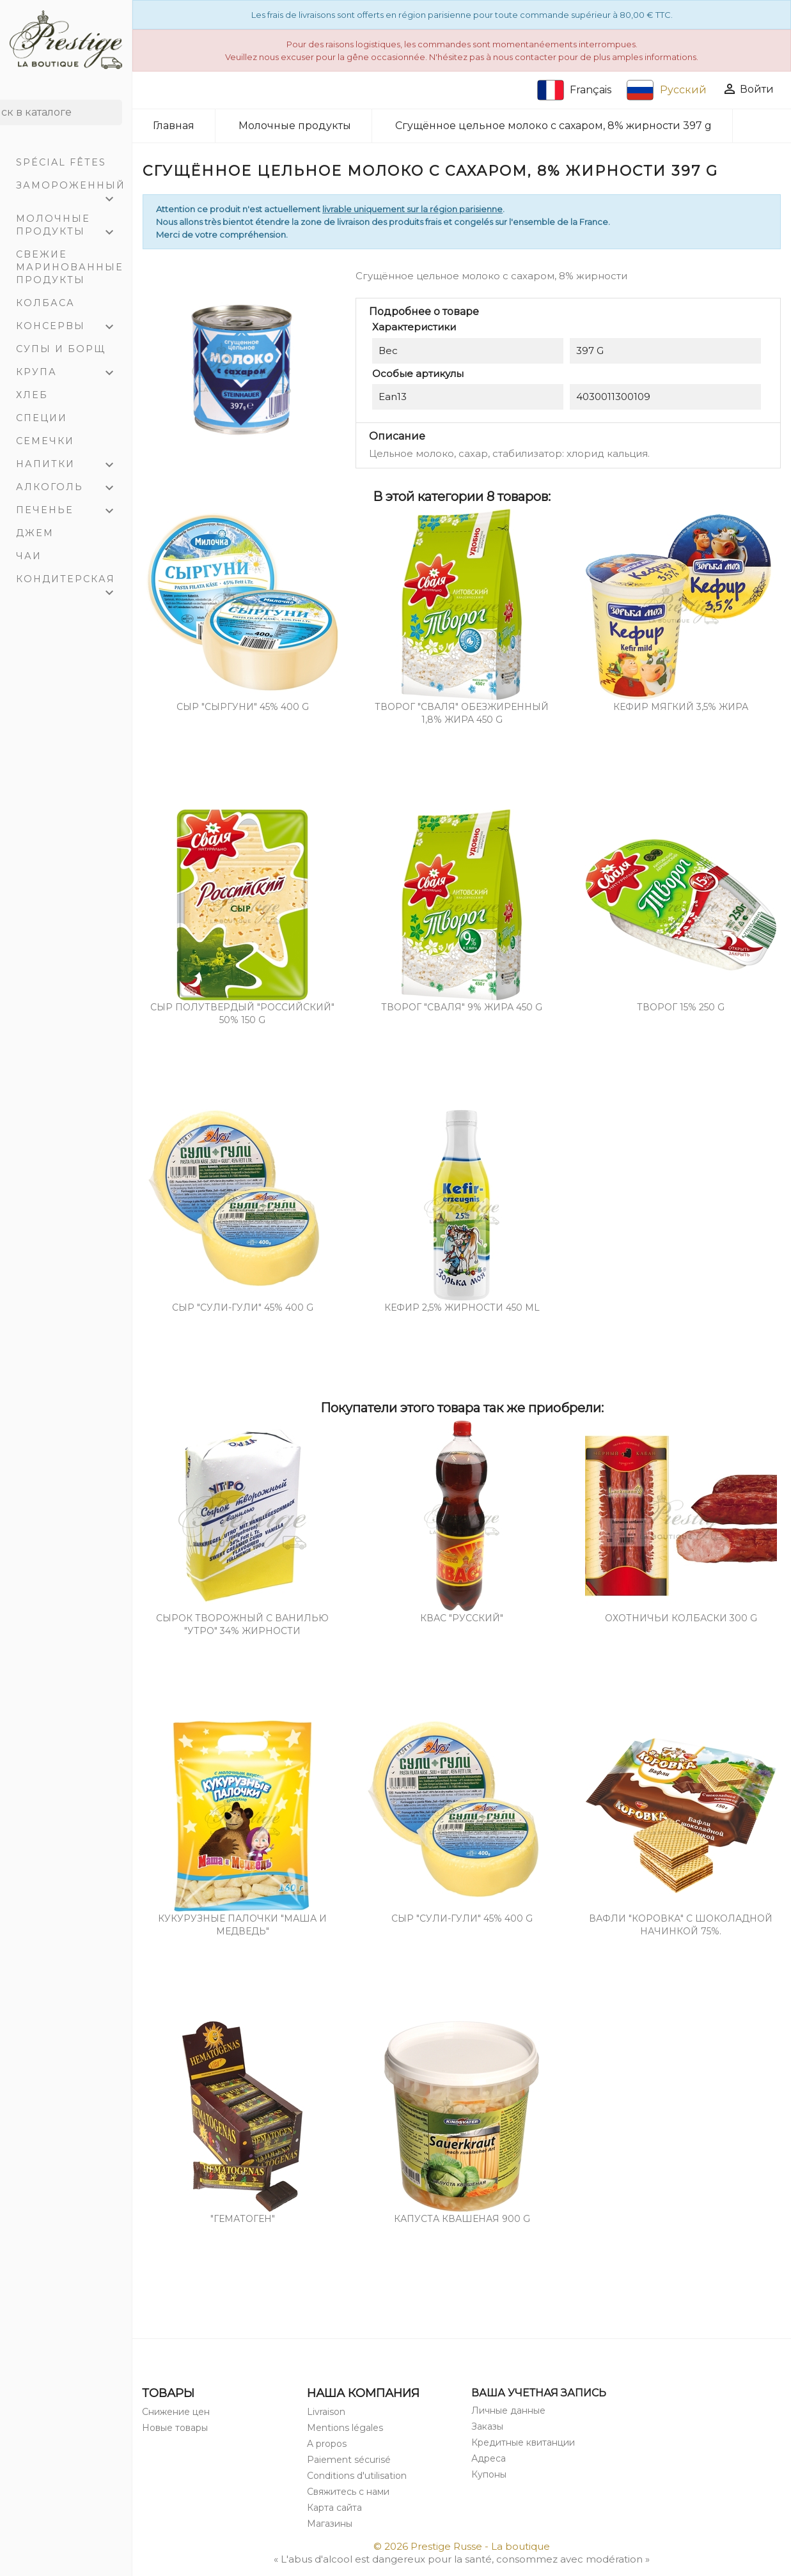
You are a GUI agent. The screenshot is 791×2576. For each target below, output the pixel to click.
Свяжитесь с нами (348, 2491)
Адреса (488, 2458)
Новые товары (175, 2427)
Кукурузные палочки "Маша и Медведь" (242, 1925)
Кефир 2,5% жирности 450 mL (462, 1307)
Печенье (70, 511)
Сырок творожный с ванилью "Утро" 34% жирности (242, 1624)
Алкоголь (70, 488)
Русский (667, 90)
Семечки (45, 441)
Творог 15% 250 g (680, 1007)
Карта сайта (334, 2507)
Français (574, 90)
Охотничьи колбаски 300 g (681, 1618)
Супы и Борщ (61, 349)
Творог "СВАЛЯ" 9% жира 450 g (461, 1007)
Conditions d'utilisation (357, 2475)
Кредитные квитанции (523, 2442)
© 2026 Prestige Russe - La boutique (461, 2546)
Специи (41, 418)
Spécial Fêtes (61, 162)
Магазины (329, 2523)
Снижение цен (176, 2412)
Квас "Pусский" (461, 1618)
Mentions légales (345, 2427)
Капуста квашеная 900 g (462, 2219)
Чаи (29, 556)
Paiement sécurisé (349, 2459)
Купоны (488, 2474)
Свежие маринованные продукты (69, 267)
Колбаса (45, 303)
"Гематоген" (242, 2219)
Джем (35, 533)
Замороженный (70, 188)
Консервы (70, 327)
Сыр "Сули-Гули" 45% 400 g (242, 1307)
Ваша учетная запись (538, 2393)
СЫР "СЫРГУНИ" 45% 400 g (242, 707)
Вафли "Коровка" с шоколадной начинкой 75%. (680, 1925)
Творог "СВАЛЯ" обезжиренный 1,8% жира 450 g (462, 713)
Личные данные (508, 2410)
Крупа (70, 373)
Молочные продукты (70, 226)
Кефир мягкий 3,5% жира (680, 707)
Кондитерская (70, 581)
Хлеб (32, 395)
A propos (327, 2443)
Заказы (487, 2426)
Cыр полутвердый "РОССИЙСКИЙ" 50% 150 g (242, 1013)
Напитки (70, 465)
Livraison (326, 2412)
